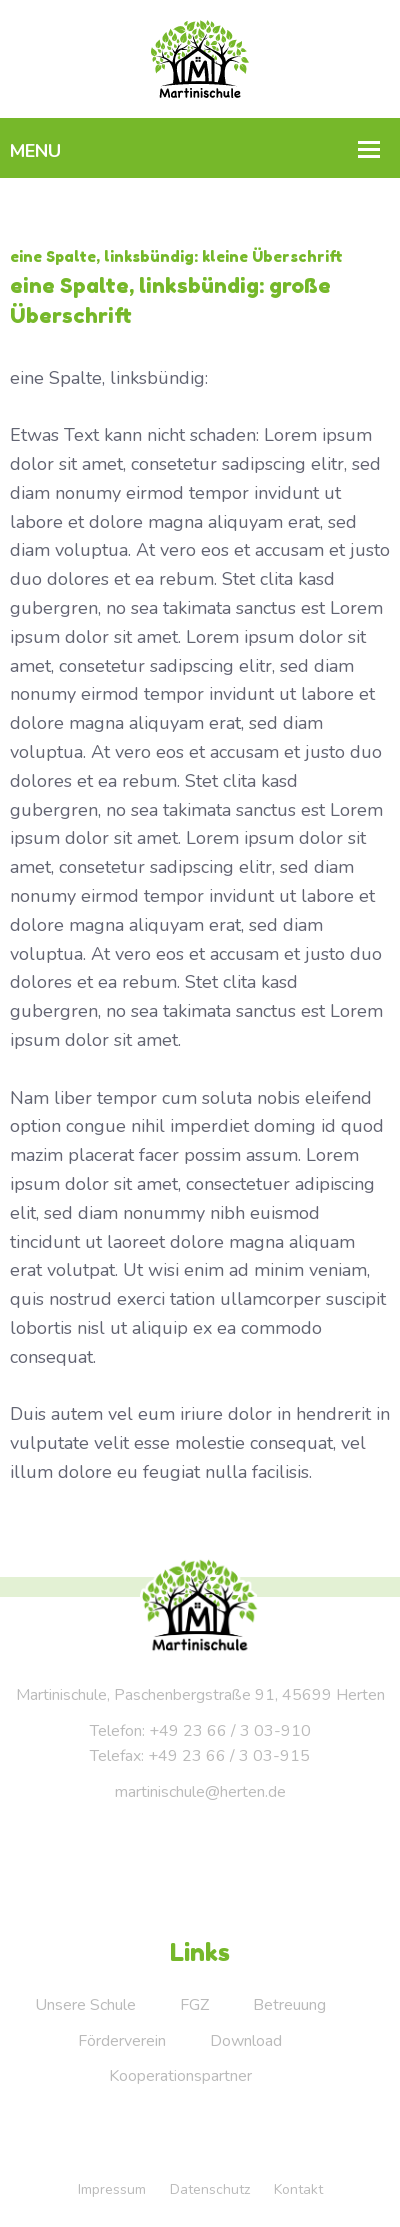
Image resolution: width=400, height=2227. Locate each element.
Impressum (112, 2189)
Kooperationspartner (180, 2076)
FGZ (194, 2005)
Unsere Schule (85, 2005)
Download (246, 2041)
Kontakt (298, 2189)
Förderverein (122, 2041)
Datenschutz (210, 2189)
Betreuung (289, 2005)
